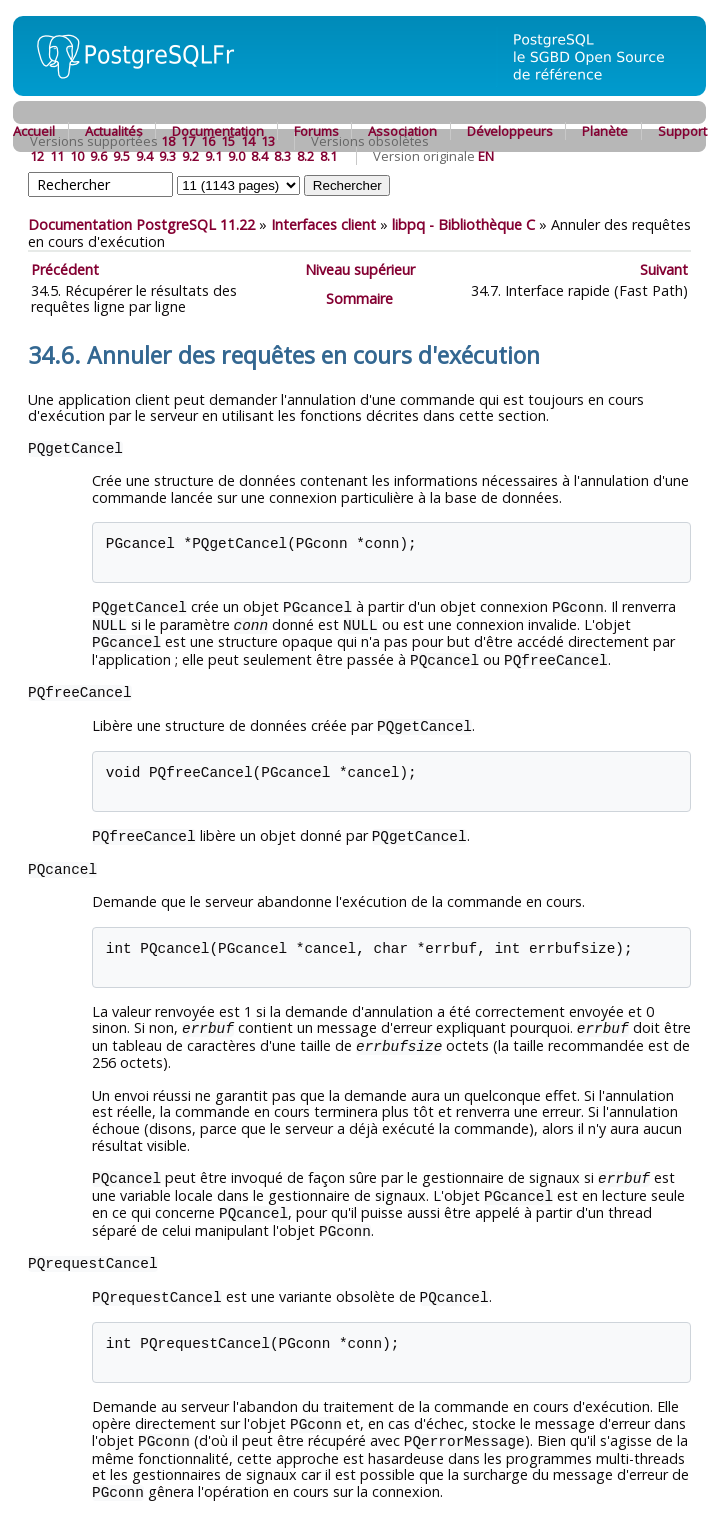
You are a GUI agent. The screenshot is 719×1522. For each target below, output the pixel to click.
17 (188, 141)
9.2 (190, 156)
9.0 (236, 156)
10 (77, 156)
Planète (605, 131)
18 (168, 141)
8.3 (282, 156)
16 (208, 141)
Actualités (114, 131)
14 (248, 141)
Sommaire (359, 298)
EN (486, 156)
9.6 (98, 156)
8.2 (305, 156)
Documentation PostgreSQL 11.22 (141, 224)
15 (228, 141)
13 (268, 141)
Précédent (65, 269)
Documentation (218, 131)
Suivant (664, 269)
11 (57, 156)
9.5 (121, 156)
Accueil (34, 131)
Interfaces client (323, 224)
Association (402, 131)
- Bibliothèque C (463, 224)
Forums (316, 131)
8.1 (328, 156)
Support (682, 131)
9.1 (213, 156)
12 (37, 156)
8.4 (259, 156)
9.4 (144, 156)
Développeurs (510, 131)
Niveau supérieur (360, 269)
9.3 (167, 156)
